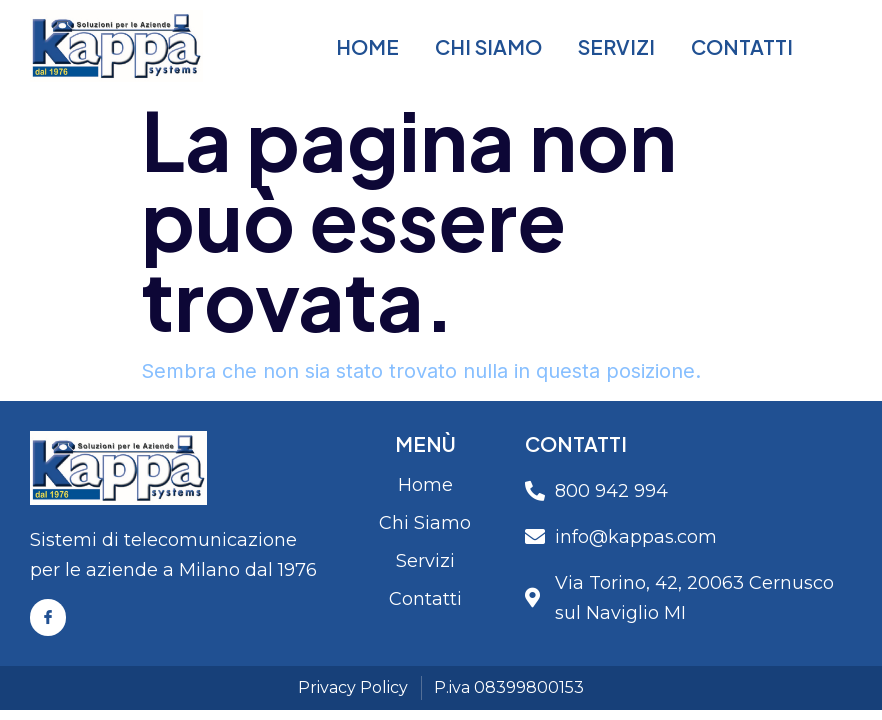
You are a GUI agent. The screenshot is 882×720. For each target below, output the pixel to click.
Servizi (616, 46)
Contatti (742, 46)
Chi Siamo (488, 46)
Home (367, 46)
